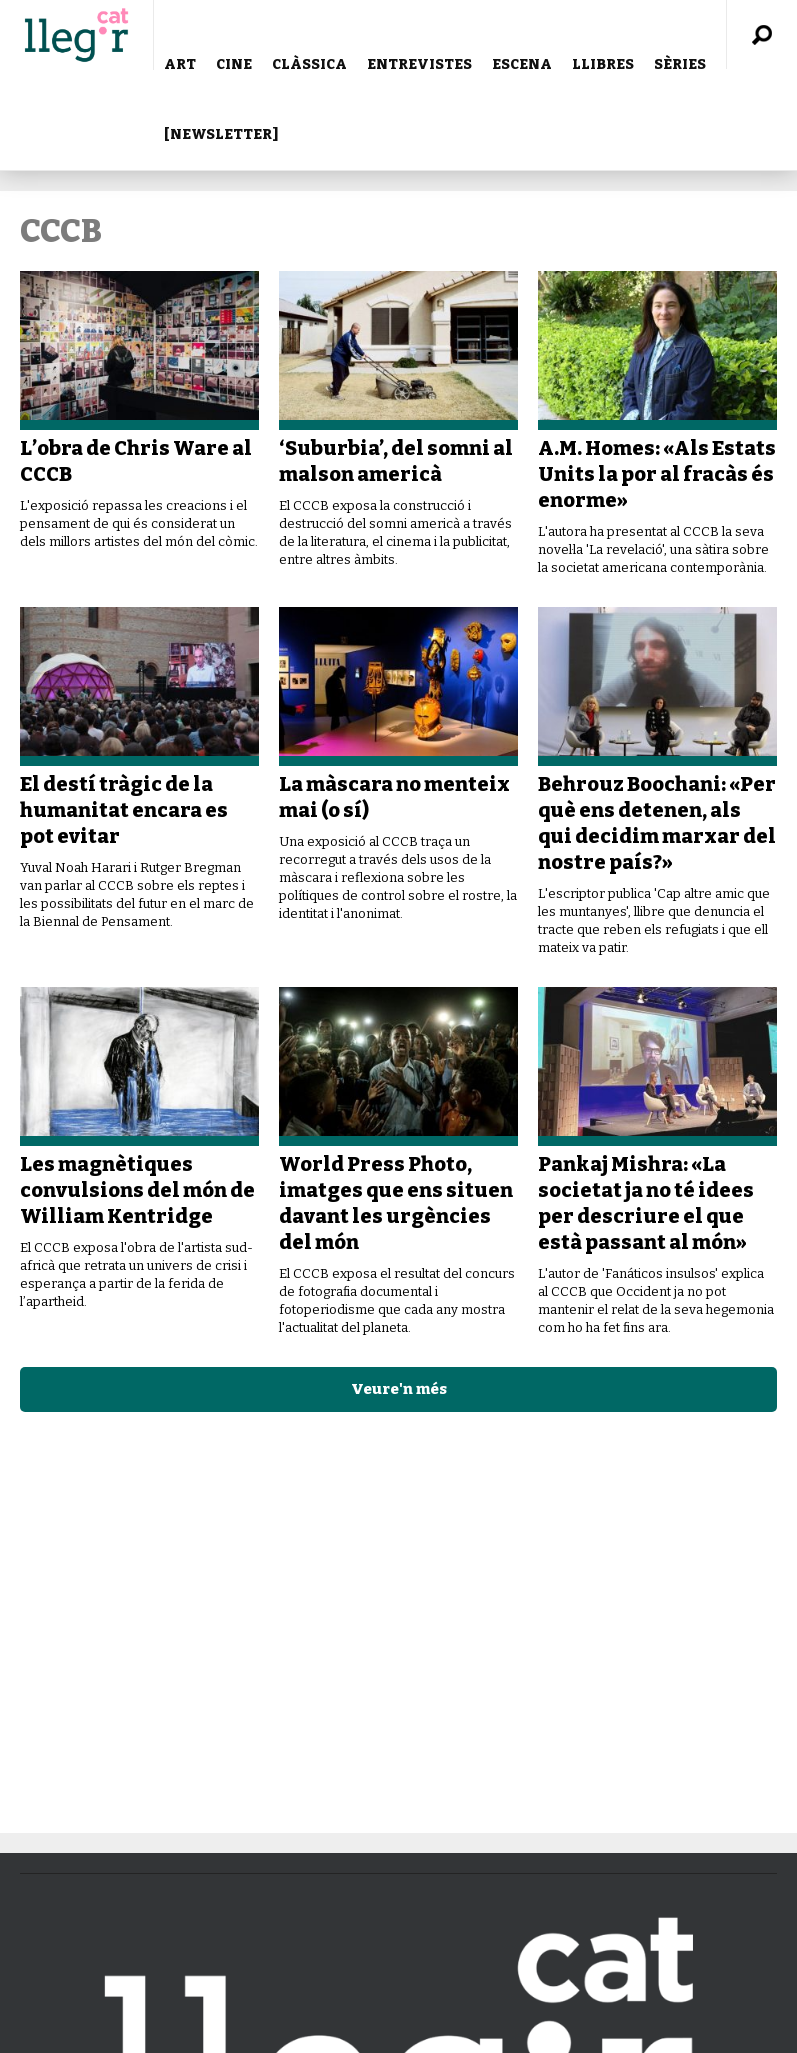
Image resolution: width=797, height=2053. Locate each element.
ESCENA (522, 64)
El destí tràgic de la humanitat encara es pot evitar (124, 810)
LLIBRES (603, 64)
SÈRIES (680, 64)
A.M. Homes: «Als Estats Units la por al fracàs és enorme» (657, 474)
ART (180, 64)
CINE (234, 64)
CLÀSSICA (309, 64)
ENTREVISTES (419, 64)
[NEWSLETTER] (221, 134)
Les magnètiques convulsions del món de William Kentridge (137, 1190)
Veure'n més (399, 1389)
